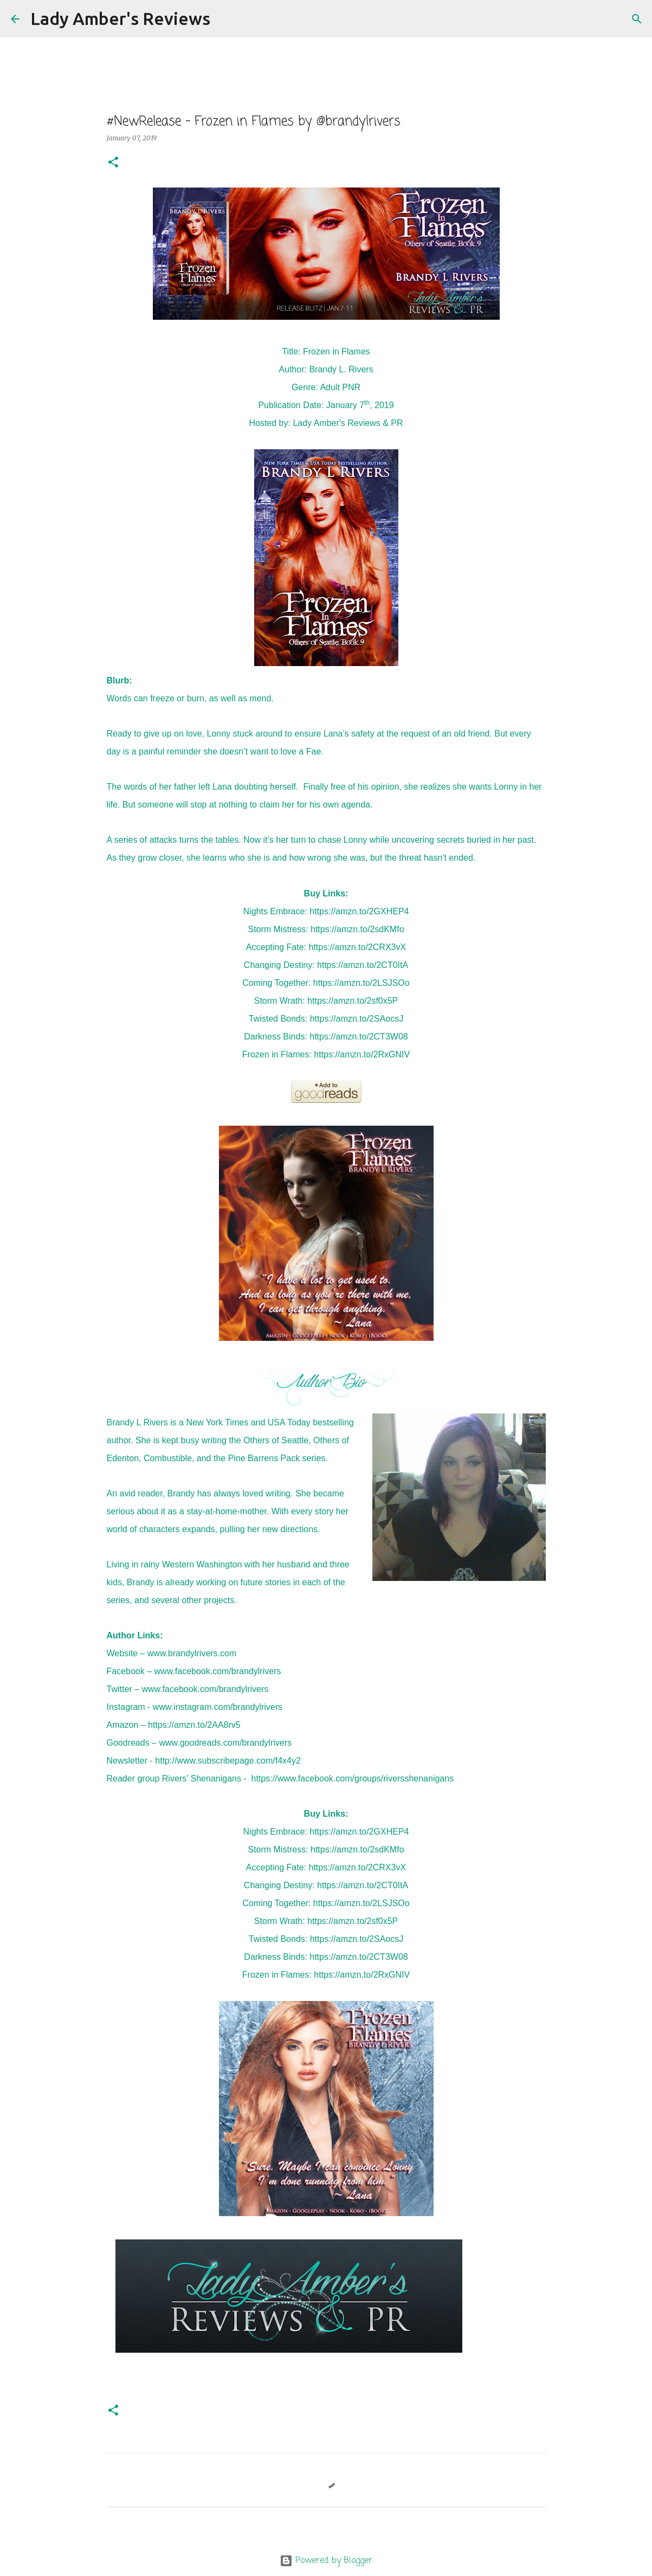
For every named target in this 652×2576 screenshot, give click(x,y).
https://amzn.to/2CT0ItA (362, 965)
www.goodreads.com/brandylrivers (225, 1742)
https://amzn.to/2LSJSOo (361, 982)
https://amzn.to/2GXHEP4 (359, 911)
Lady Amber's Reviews (120, 18)
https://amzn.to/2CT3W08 (358, 1036)
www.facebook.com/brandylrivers (217, 1671)
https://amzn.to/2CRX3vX (357, 947)
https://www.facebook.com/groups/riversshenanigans (352, 1778)
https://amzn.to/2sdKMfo (357, 929)
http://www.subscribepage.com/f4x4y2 (228, 1760)
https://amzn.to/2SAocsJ (357, 1018)
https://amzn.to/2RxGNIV (362, 1054)
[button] (113, 163)
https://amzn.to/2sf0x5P (352, 1000)
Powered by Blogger (326, 2560)
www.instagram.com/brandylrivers (217, 1707)
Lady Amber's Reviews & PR (348, 423)
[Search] (225, 19)
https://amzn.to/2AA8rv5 (194, 1724)
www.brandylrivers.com (191, 1653)
